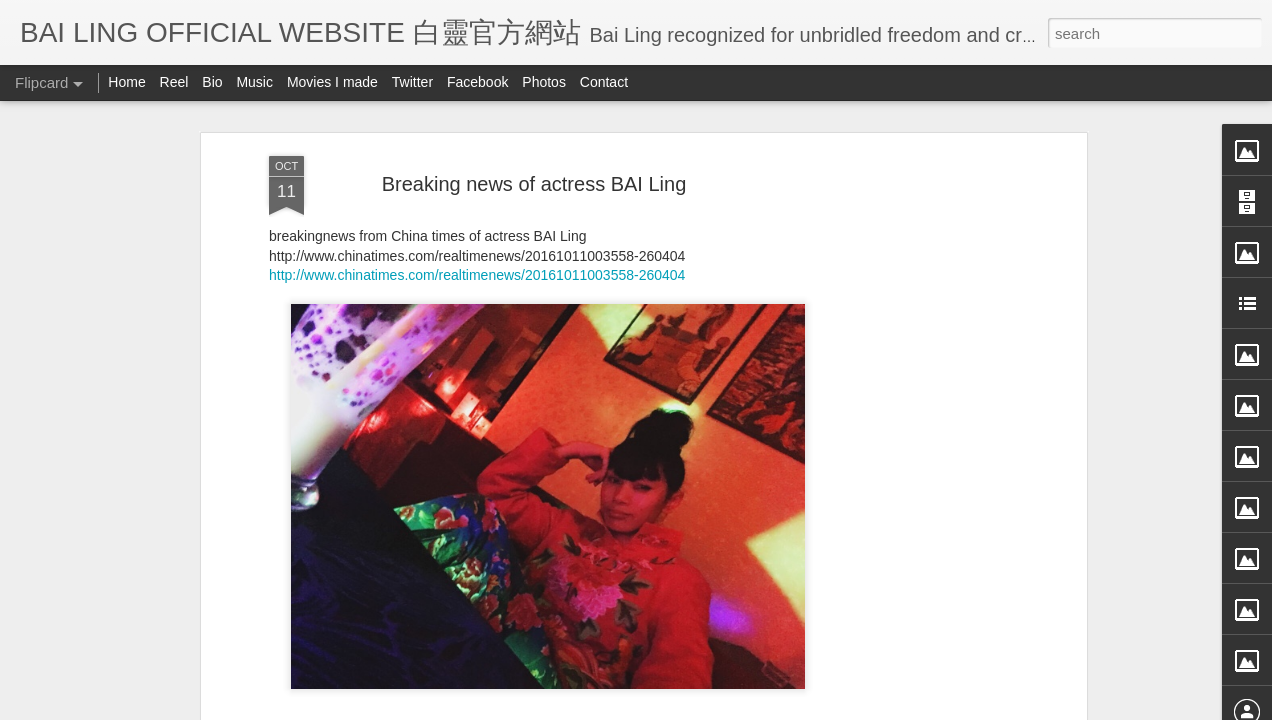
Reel (174, 82)
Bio (212, 82)
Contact (604, 82)
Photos (544, 82)
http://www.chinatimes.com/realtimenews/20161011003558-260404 (477, 275)
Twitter (412, 82)
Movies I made (332, 82)
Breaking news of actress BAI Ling (534, 184)
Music (254, 82)
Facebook (477, 82)
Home (126, 82)
